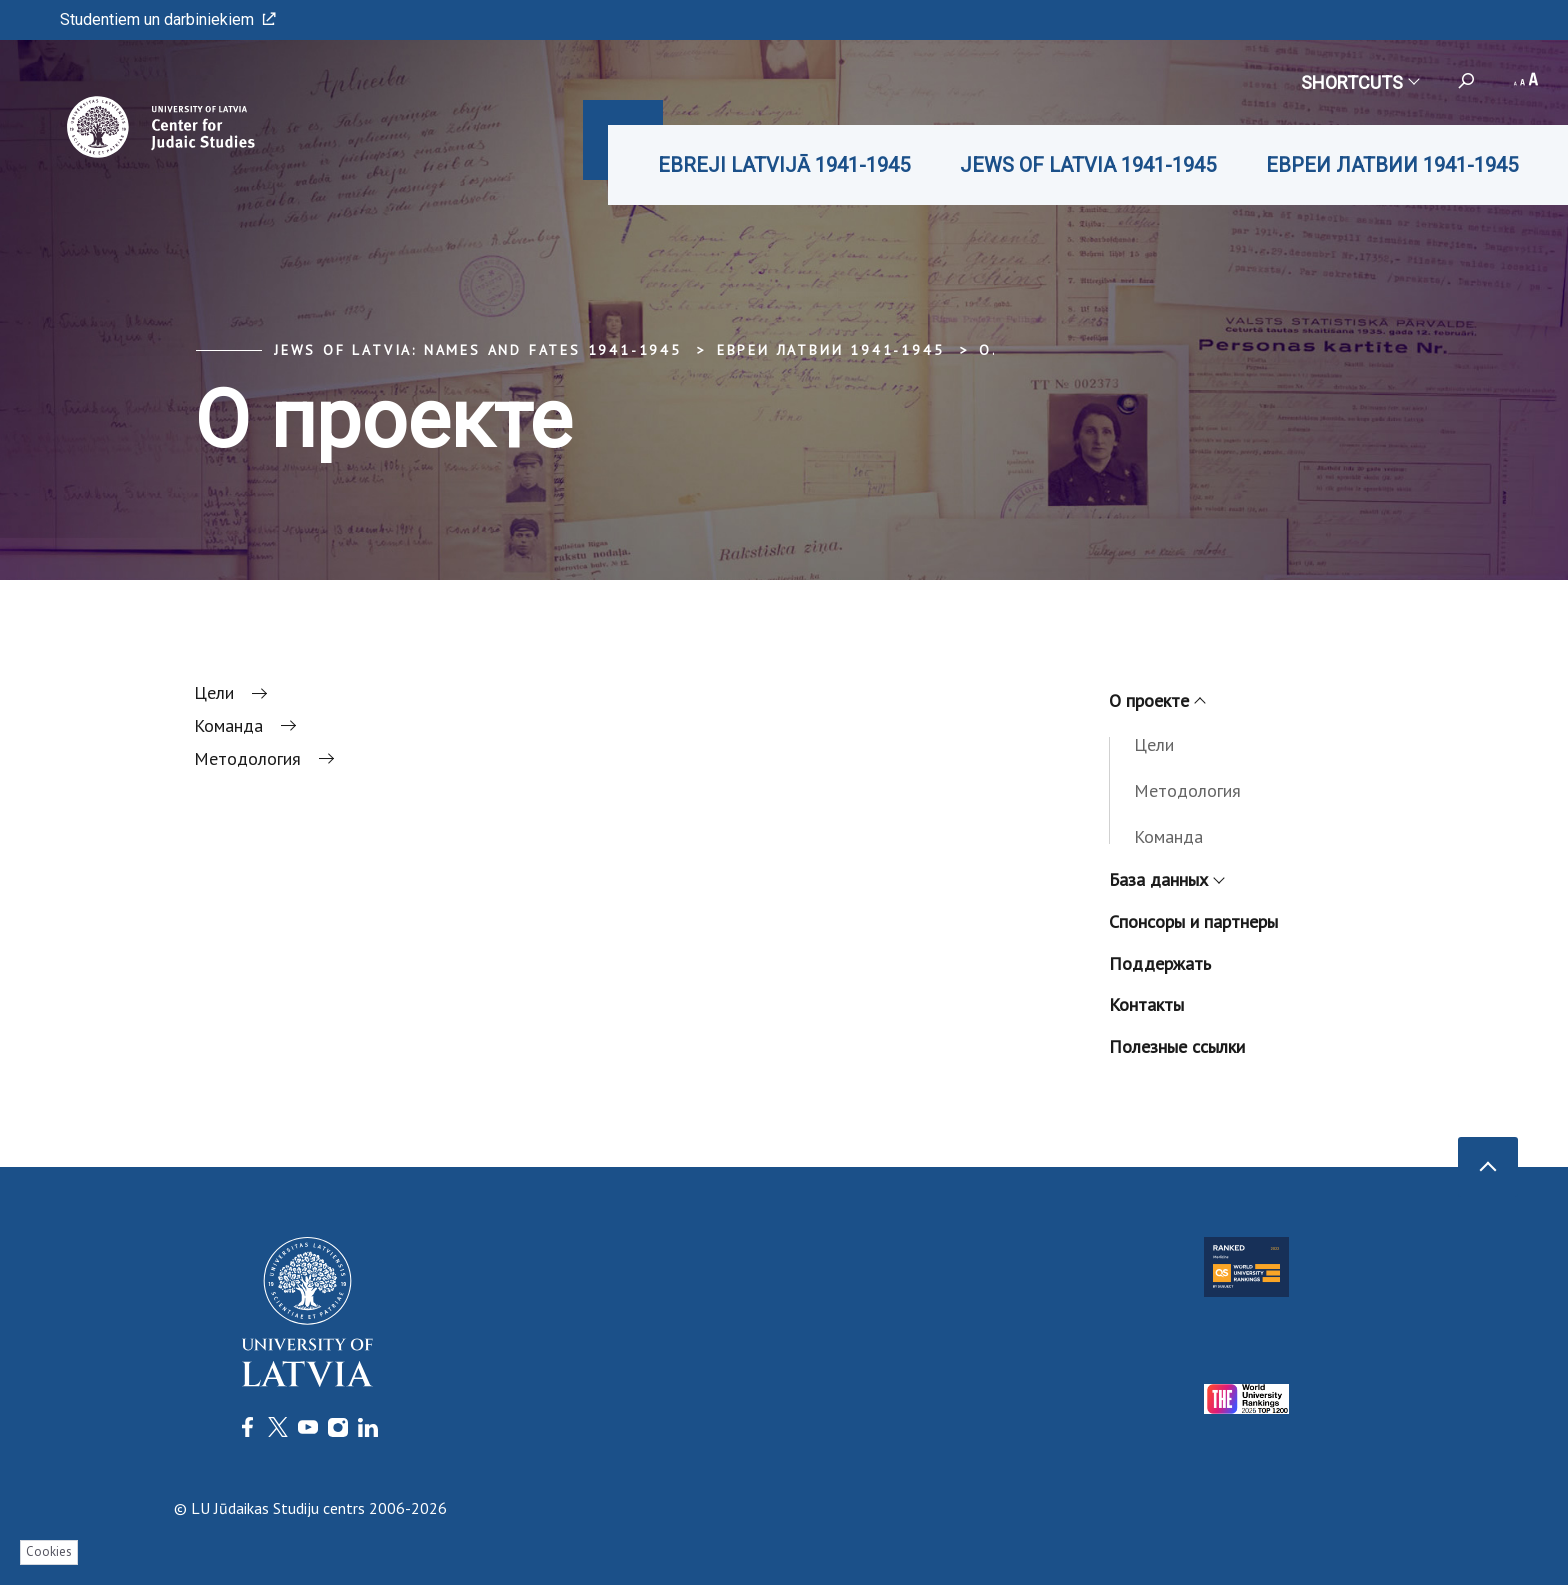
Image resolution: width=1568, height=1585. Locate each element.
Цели (1154, 744)
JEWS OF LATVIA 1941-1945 (1088, 165)
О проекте (1156, 700)
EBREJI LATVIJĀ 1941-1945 (784, 165)
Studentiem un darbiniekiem (168, 19)
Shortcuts (1359, 82)
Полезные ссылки (1177, 1046)
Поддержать (1160, 963)
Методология (1187, 790)
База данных (1166, 879)
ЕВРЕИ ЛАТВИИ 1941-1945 (1392, 165)
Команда (1168, 836)
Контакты (1146, 1004)
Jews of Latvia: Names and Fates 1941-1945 (478, 350)
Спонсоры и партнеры (1193, 921)
